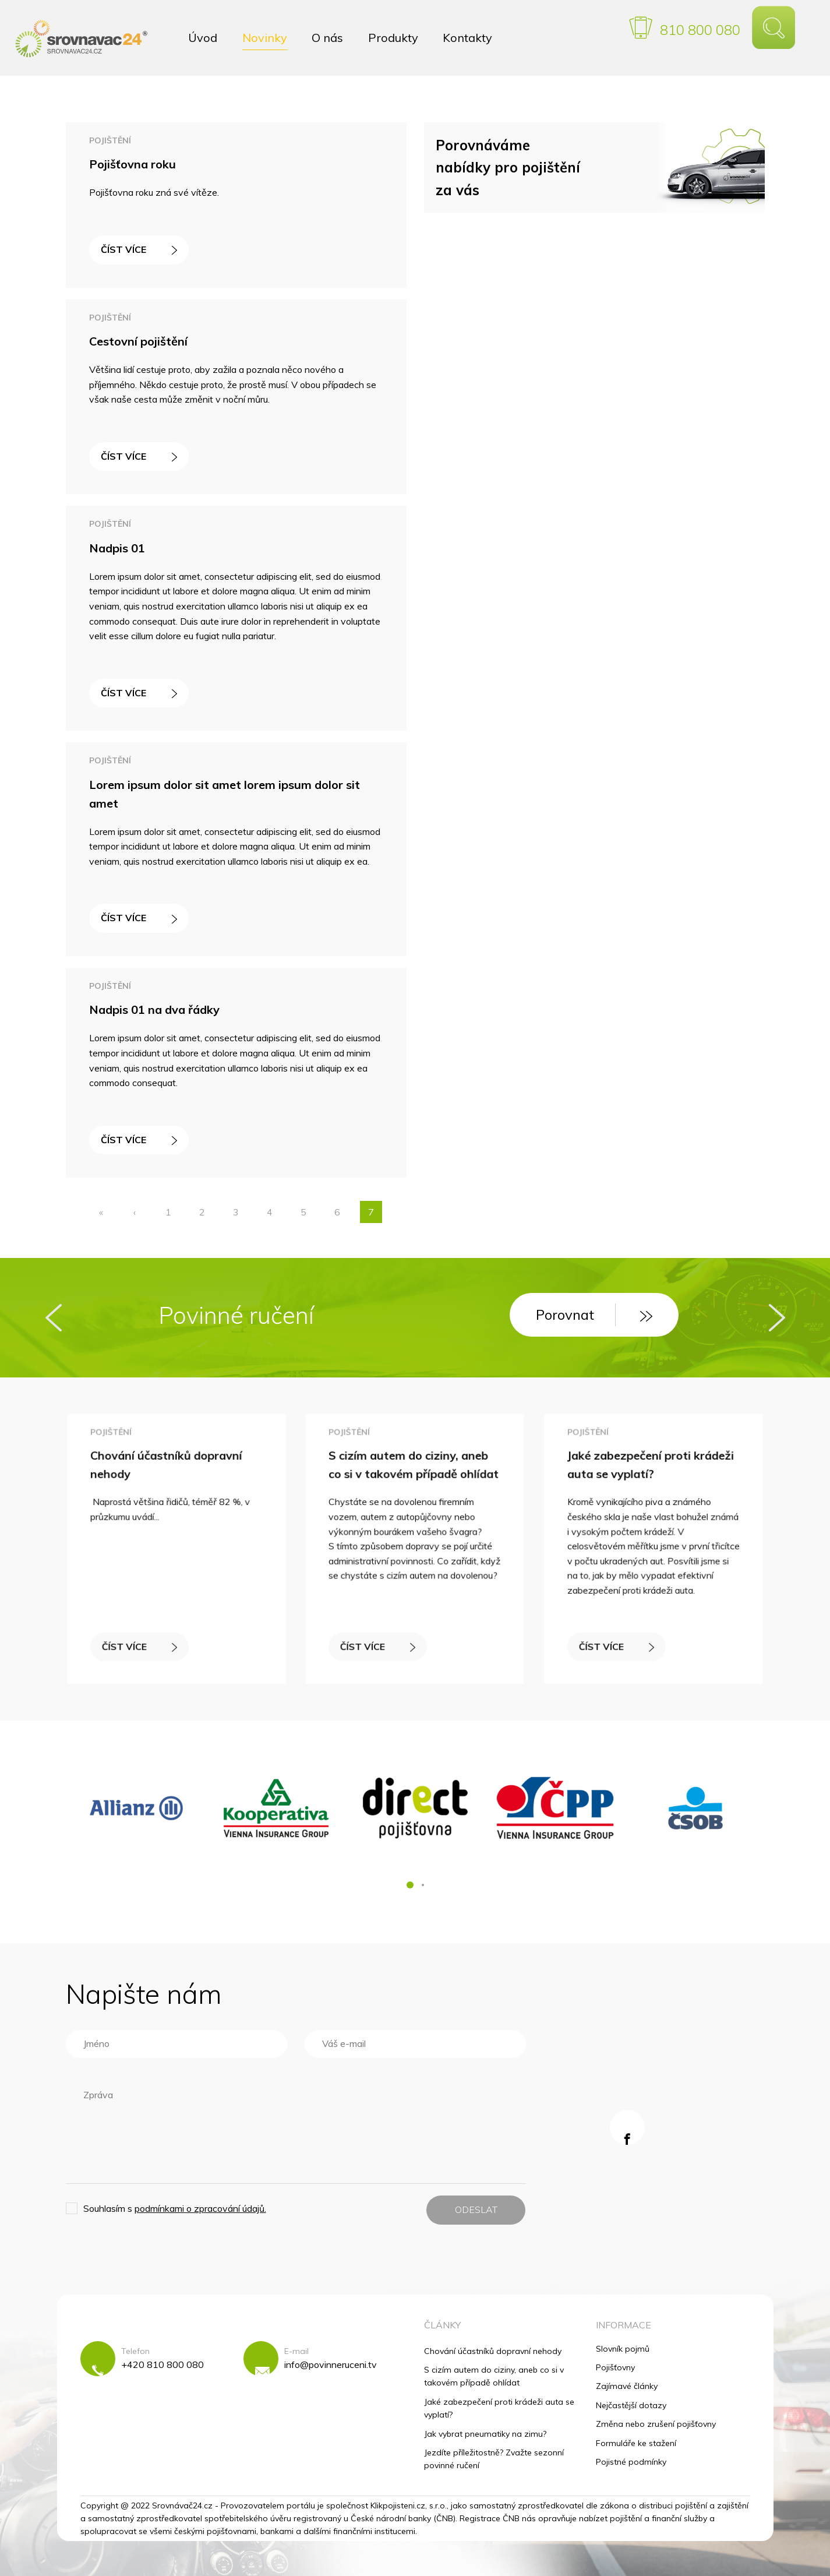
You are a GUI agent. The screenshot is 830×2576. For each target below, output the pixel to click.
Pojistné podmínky (631, 2462)
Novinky (264, 37)
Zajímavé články (627, 2386)
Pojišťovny (615, 2367)
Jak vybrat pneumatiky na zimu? (485, 2434)
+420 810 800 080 (162, 2364)
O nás (327, 37)
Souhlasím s (174, 2208)
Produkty (393, 37)
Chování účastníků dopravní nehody (492, 2351)
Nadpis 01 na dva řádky (154, 1009)
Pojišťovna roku (132, 164)
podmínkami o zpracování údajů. (200, 2208)
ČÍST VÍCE (139, 249)
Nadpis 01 (117, 548)
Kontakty (467, 37)
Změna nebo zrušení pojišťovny (656, 2424)
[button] (410, 1885)
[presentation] (53, 1317)
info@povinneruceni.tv (330, 2364)
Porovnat (594, 1314)
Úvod (202, 37)
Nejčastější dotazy (631, 2405)
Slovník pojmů (622, 2349)
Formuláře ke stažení (636, 2443)
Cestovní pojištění (138, 341)
